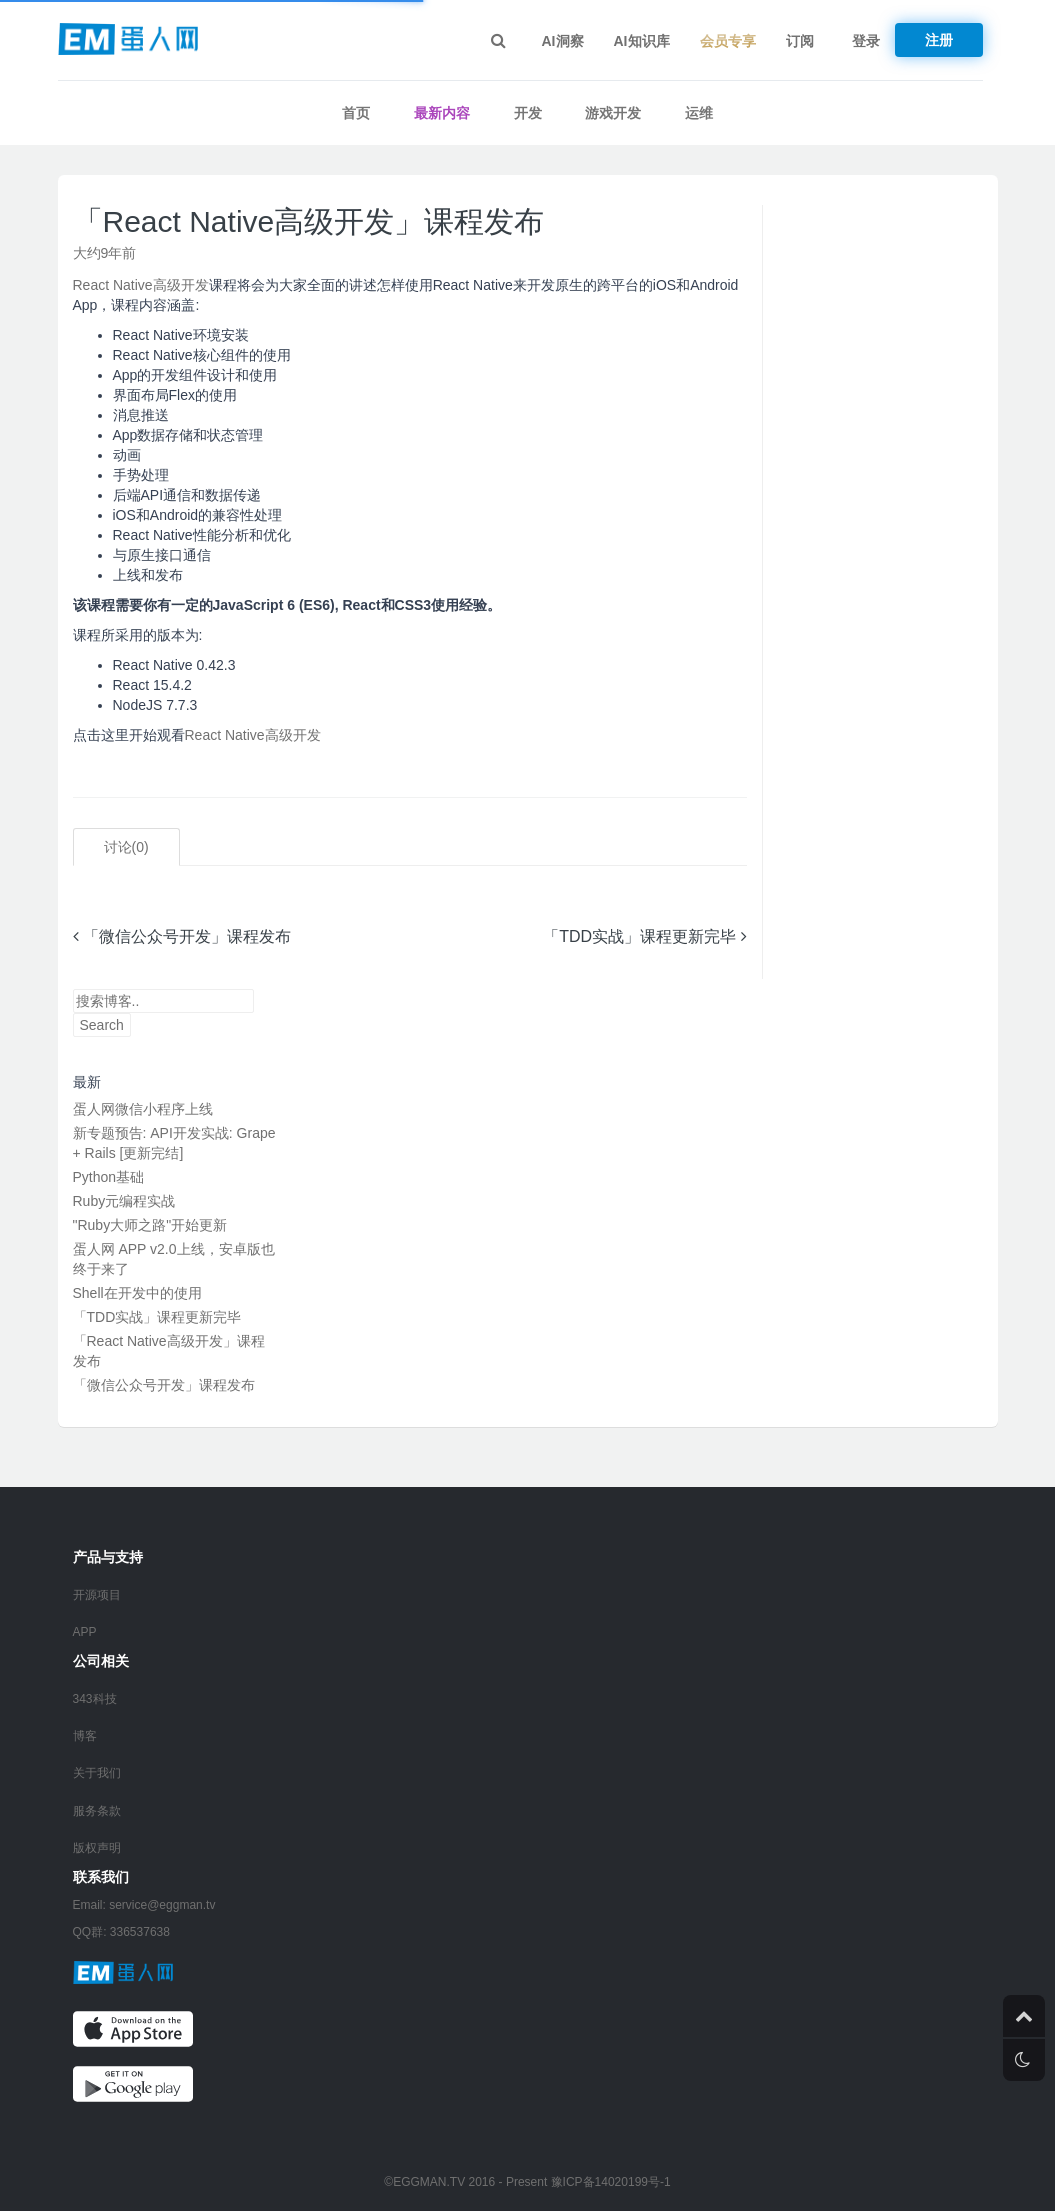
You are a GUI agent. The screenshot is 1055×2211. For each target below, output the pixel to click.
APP (85, 1632)
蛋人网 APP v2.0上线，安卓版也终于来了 (174, 1259)
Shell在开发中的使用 (137, 1293)
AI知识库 (642, 41)
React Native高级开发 (141, 285)
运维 (699, 113)
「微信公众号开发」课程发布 (182, 936)
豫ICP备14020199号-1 (611, 2182)
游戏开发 (613, 113)
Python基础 (109, 1177)
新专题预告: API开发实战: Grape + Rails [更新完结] (174, 1143)
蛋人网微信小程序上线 (143, 1109)
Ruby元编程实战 (124, 1201)
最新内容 (442, 113)
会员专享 (728, 41)
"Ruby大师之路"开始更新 (150, 1225)
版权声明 (97, 1848)
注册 (939, 40)
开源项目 (97, 1595)
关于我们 (97, 1773)
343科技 (95, 1699)
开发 (528, 113)
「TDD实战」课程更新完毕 (644, 936)
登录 (866, 41)
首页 (356, 113)
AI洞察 (563, 41)
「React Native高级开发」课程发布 (309, 221)
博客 (85, 1736)
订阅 (800, 41)
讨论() (126, 847)
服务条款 (97, 1811)
